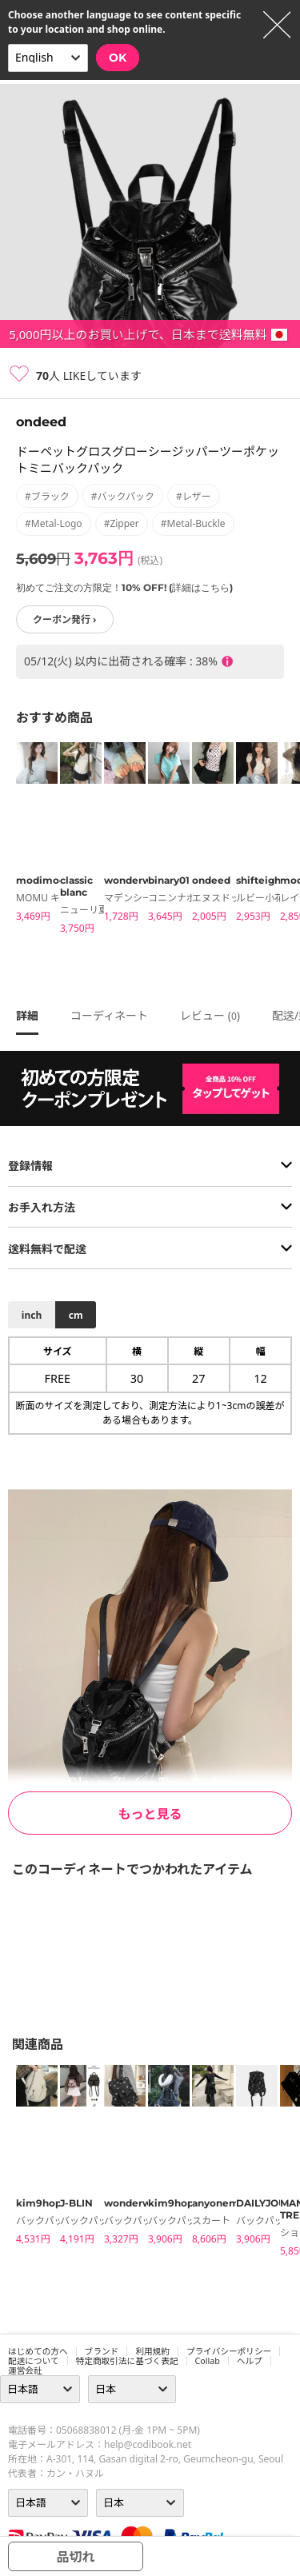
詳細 (27, 1015)
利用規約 (152, 2351)
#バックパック (122, 496)
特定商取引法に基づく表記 (127, 2360)
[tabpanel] (30, 834)
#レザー (193, 496)
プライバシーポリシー (228, 2351)
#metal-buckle (193, 523)
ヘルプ (249, 2360)
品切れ (75, 2557)
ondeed (41, 421)
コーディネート (109, 1015)
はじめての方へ (38, 2351)
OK (117, 57)
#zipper (121, 523)
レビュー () (210, 1015)
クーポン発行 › (65, 619)
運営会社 (25, 2370)
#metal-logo (53, 523)
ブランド (102, 2351)
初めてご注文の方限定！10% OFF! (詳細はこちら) (124, 587)
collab (207, 2360)
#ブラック (47, 496)
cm (76, 1315)
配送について (33, 2360)
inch (32, 1315)
